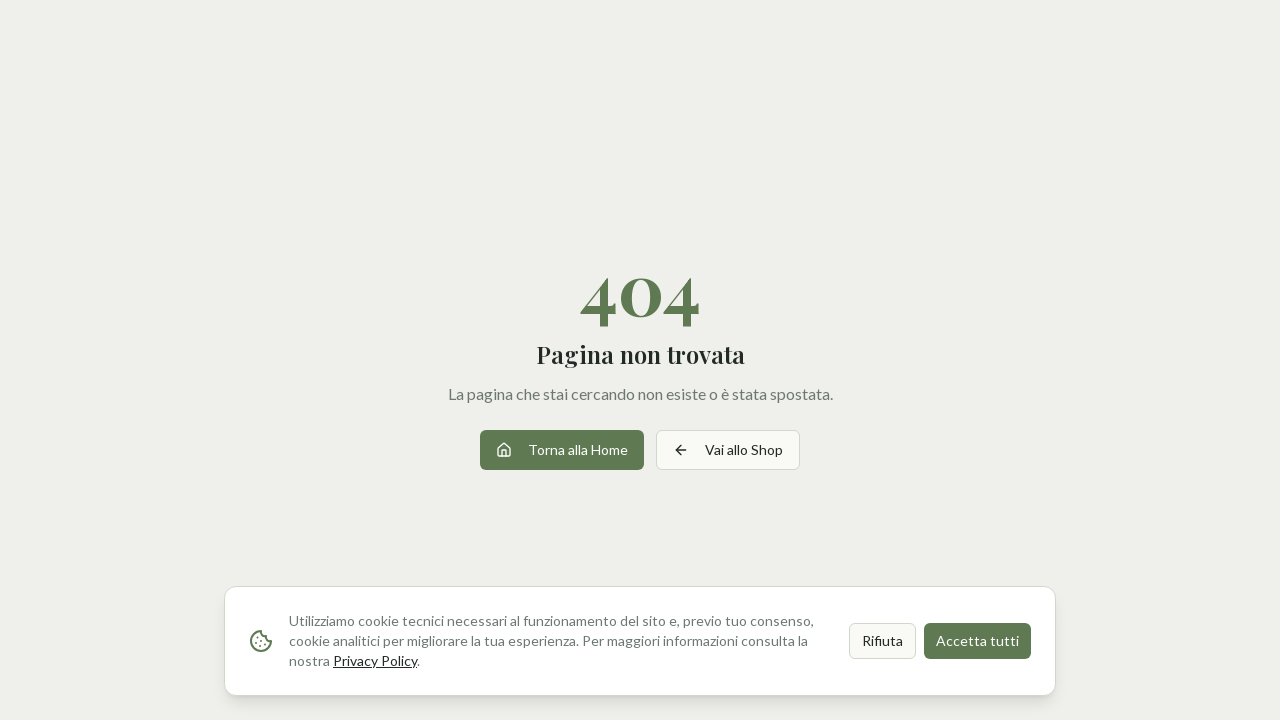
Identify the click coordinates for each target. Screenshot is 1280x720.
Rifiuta (882, 640)
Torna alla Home (562, 449)
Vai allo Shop (728, 449)
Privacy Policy (375, 660)
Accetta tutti (977, 640)
